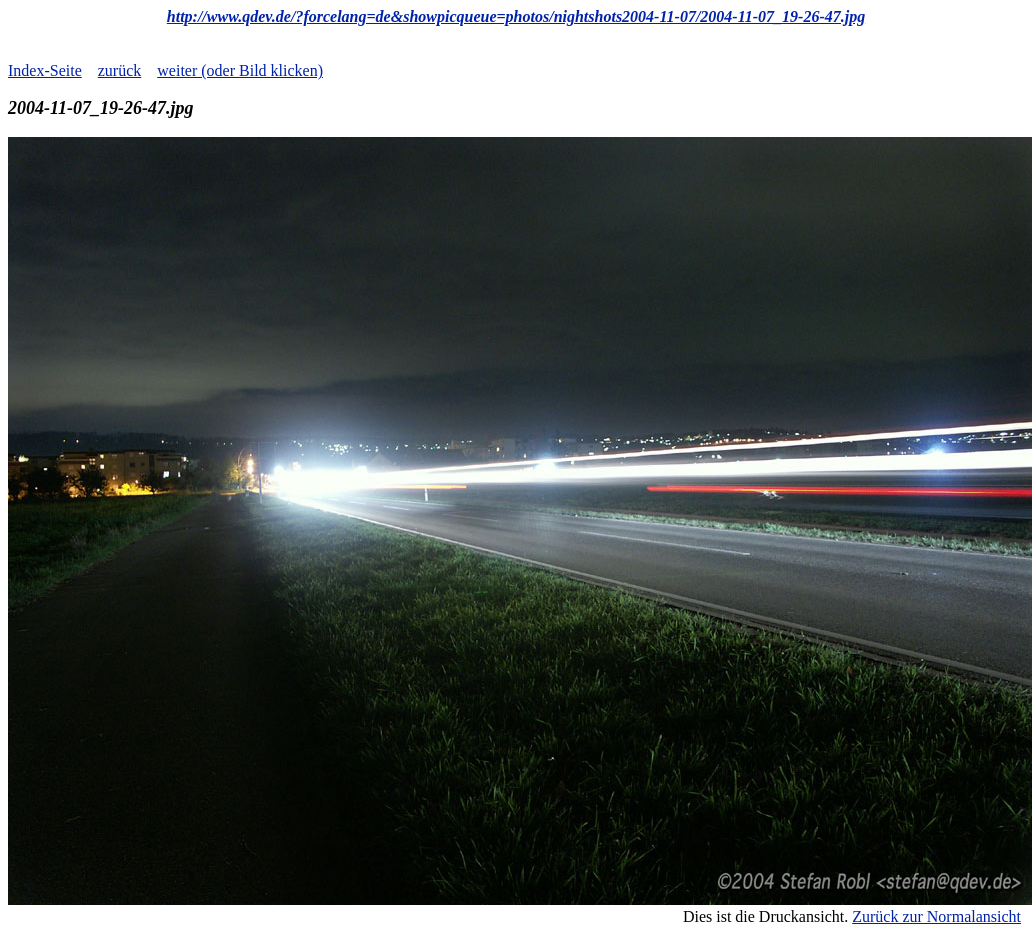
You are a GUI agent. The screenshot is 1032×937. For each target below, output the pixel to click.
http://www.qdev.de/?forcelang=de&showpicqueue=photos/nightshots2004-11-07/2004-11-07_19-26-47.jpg (516, 16)
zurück (120, 70)
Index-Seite (45, 70)
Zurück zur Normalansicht (936, 916)
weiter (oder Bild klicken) (240, 70)
